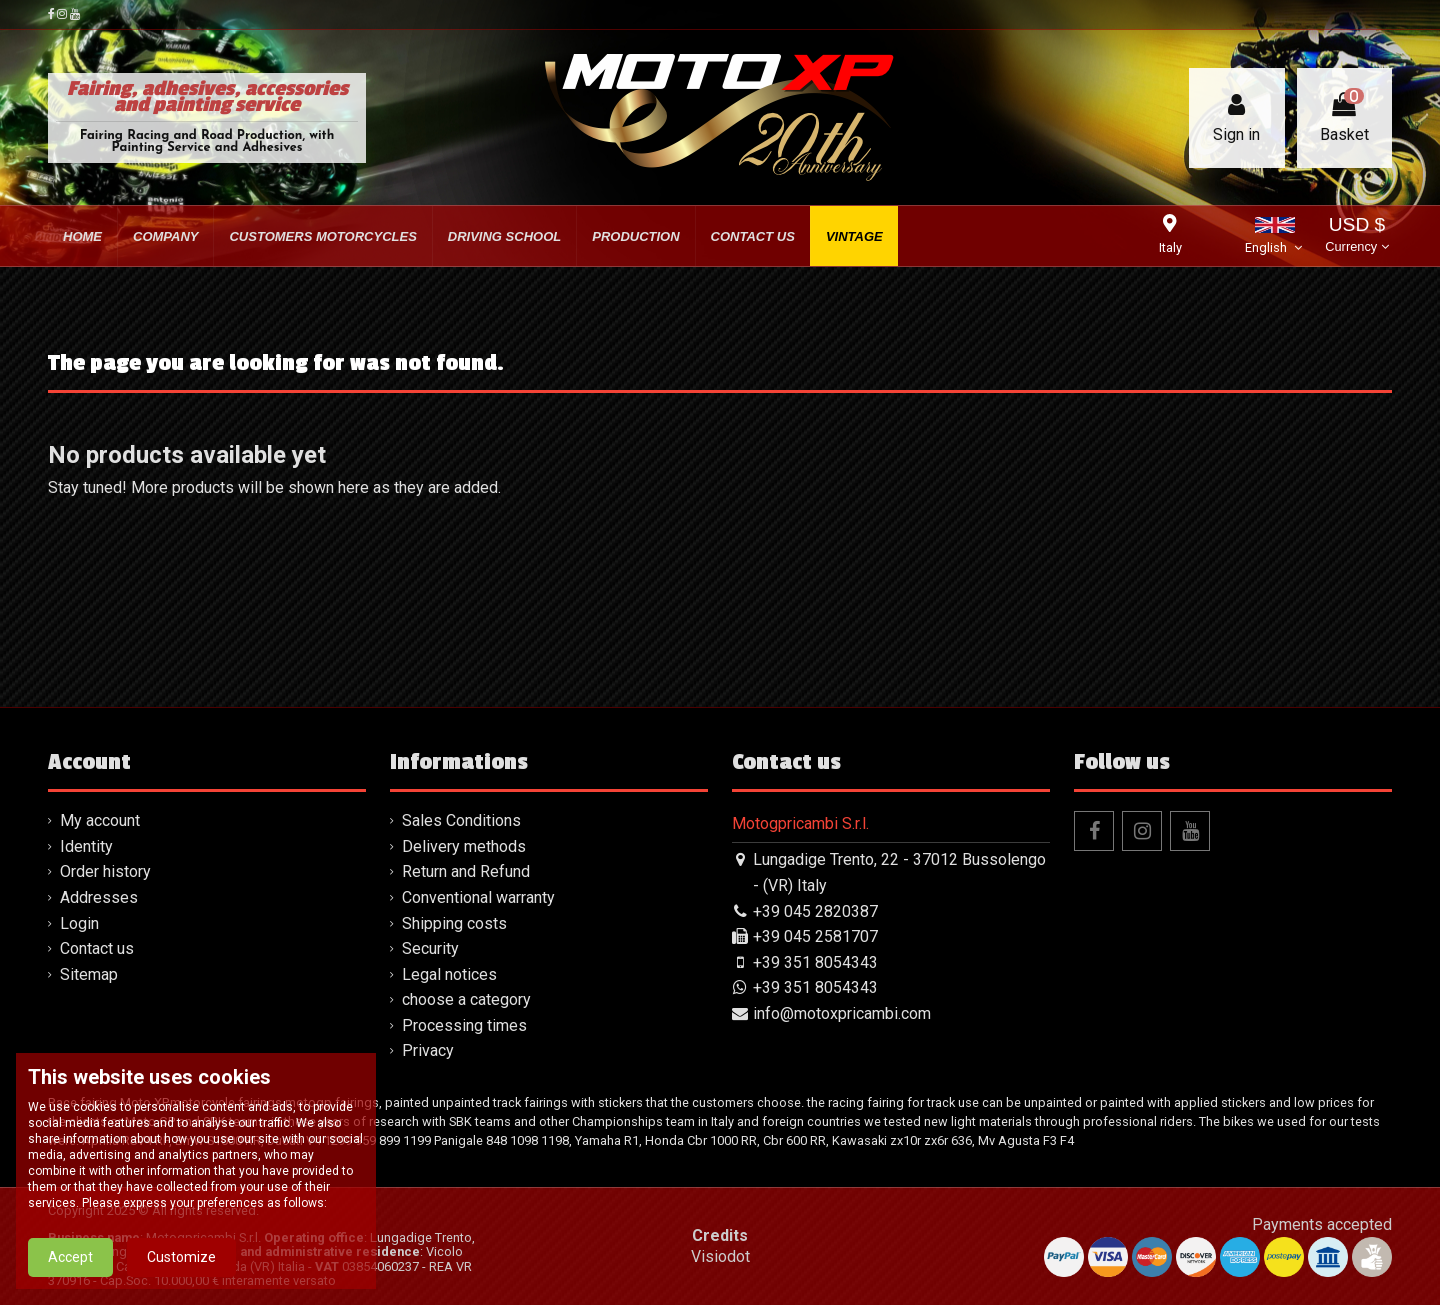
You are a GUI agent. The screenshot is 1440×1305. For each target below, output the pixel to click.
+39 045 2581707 (815, 936)
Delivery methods (464, 846)
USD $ (1356, 236)
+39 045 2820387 (815, 911)
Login (79, 923)
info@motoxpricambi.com (842, 1013)
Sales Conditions (461, 820)
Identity (86, 846)
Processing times (464, 1025)
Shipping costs (454, 923)
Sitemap (89, 974)
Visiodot (720, 1256)
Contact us (97, 948)
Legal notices (449, 974)
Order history (105, 871)
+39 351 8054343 (815, 962)
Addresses (99, 897)
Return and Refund (466, 871)
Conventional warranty (478, 897)
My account (100, 820)
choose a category (466, 999)
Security (430, 948)
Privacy (428, 1050)
